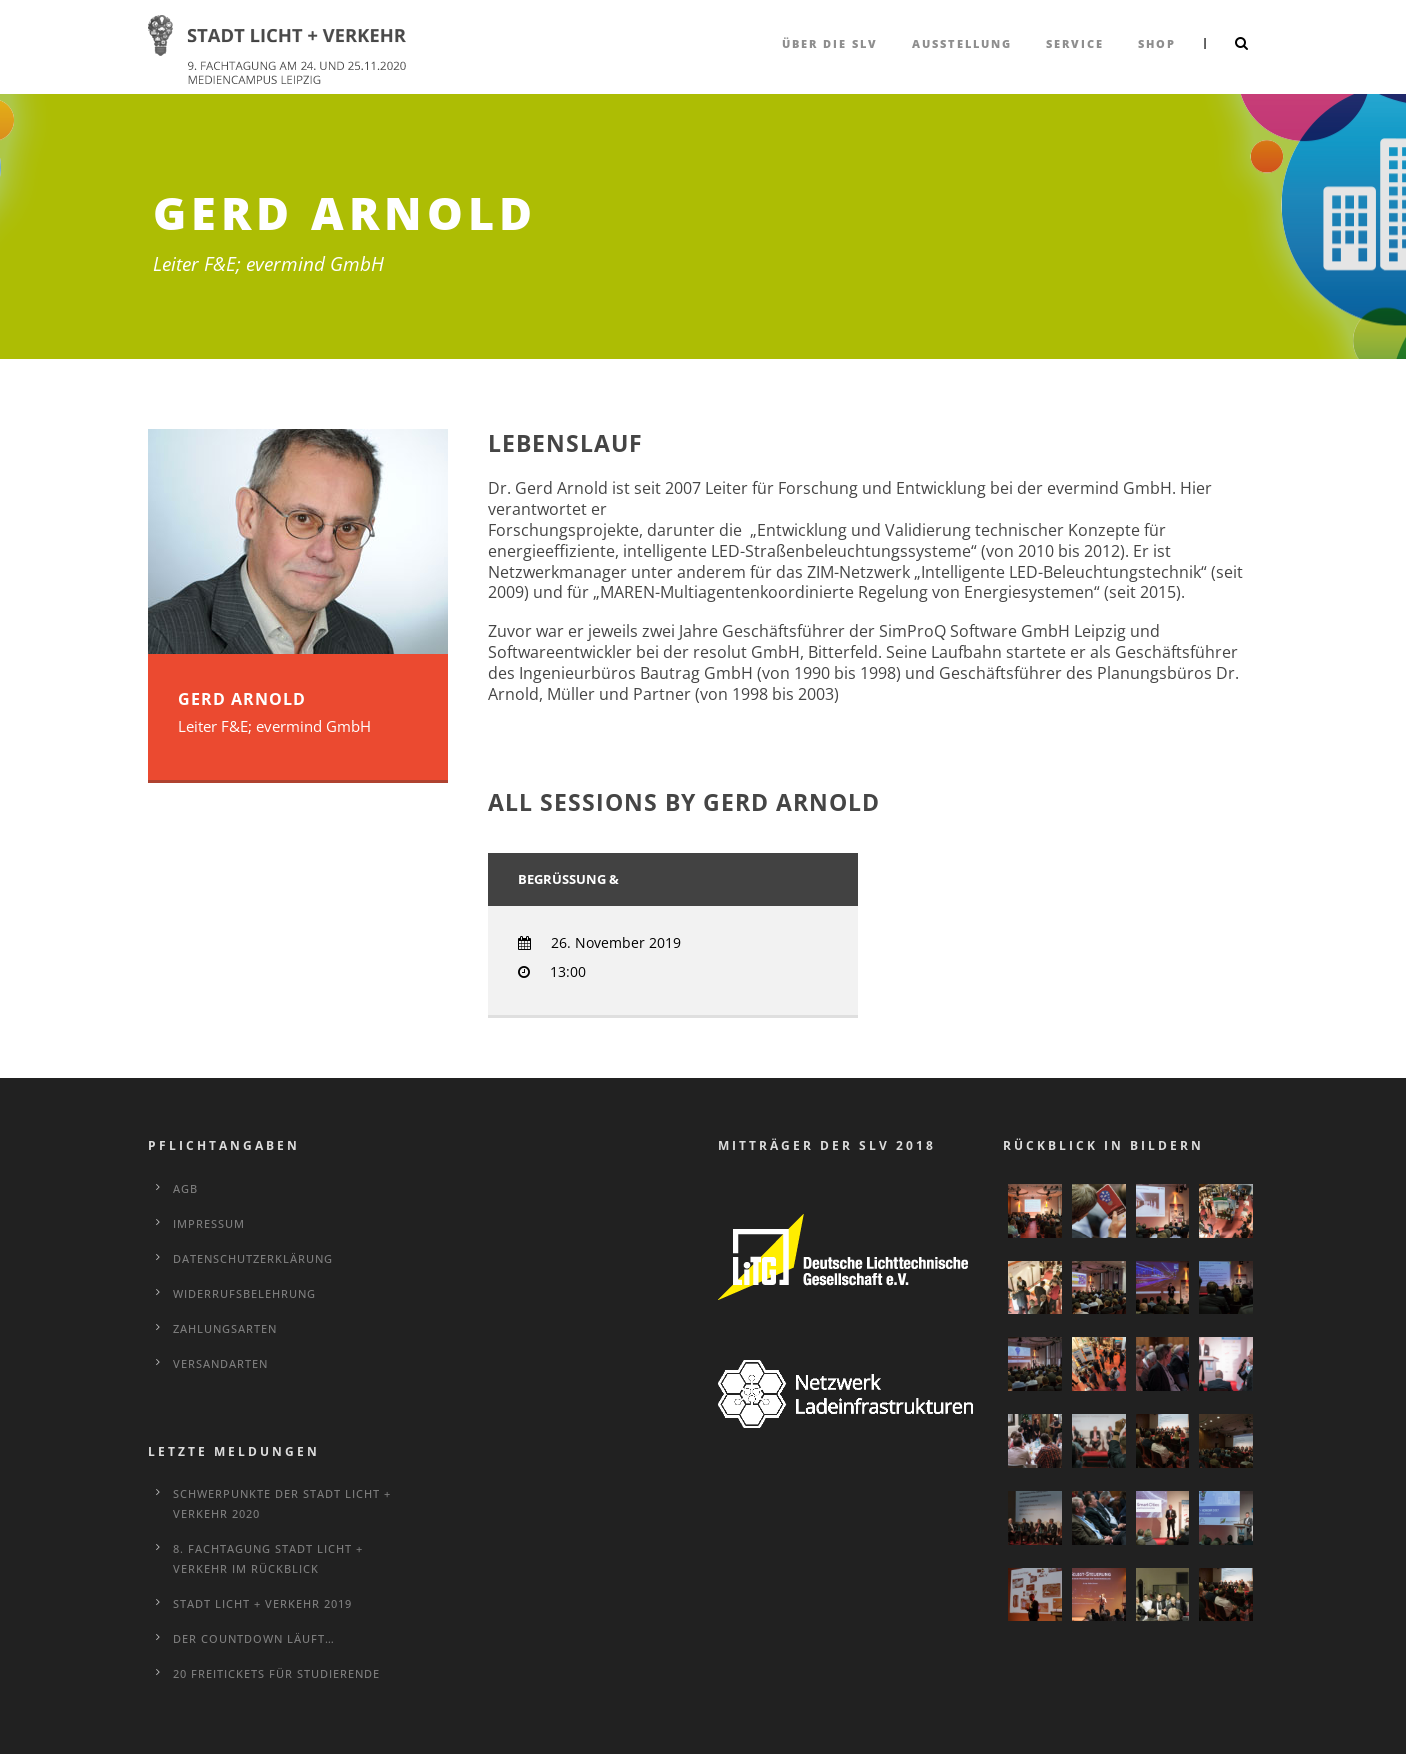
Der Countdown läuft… (254, 1638)
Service (1075, 43)
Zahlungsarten (225, 1328)
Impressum (209, 1223)
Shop (1157, 43)
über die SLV (830, 43)
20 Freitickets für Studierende (276, 1673)
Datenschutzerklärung (253, 1258)
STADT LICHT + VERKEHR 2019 (262, 1603)
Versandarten (220, 1363)
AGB (185, 1188)
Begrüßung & (568, 879)
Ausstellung (962, 43)
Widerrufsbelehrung (244, 1293)
